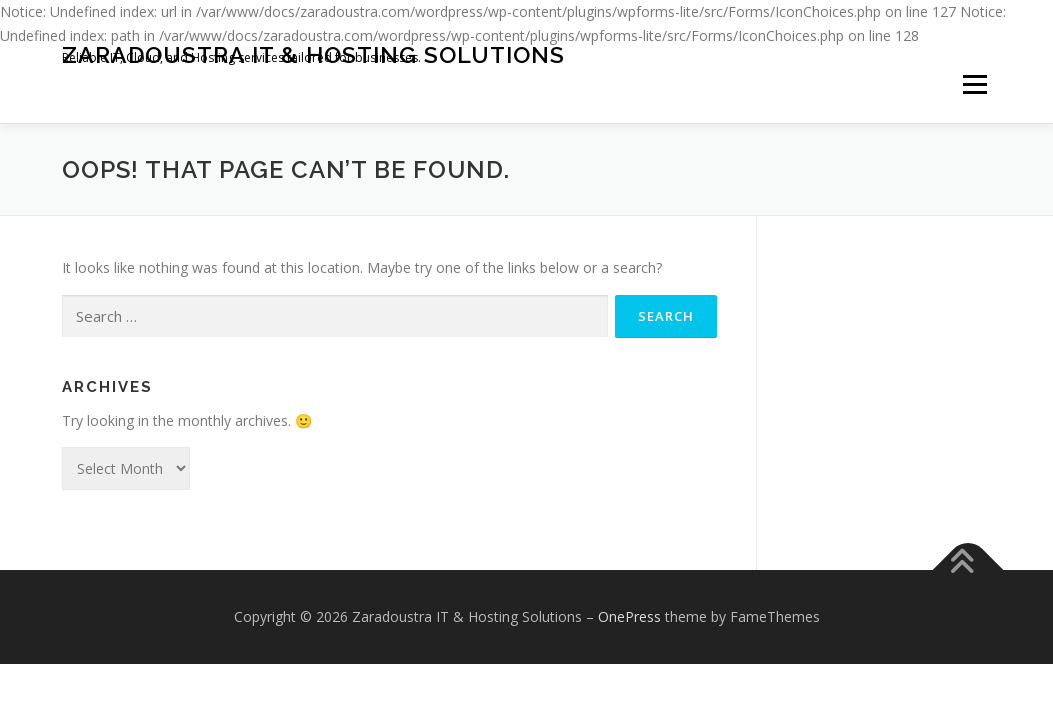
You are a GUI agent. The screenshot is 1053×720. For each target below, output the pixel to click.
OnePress (629, 616)
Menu (974, 85)
